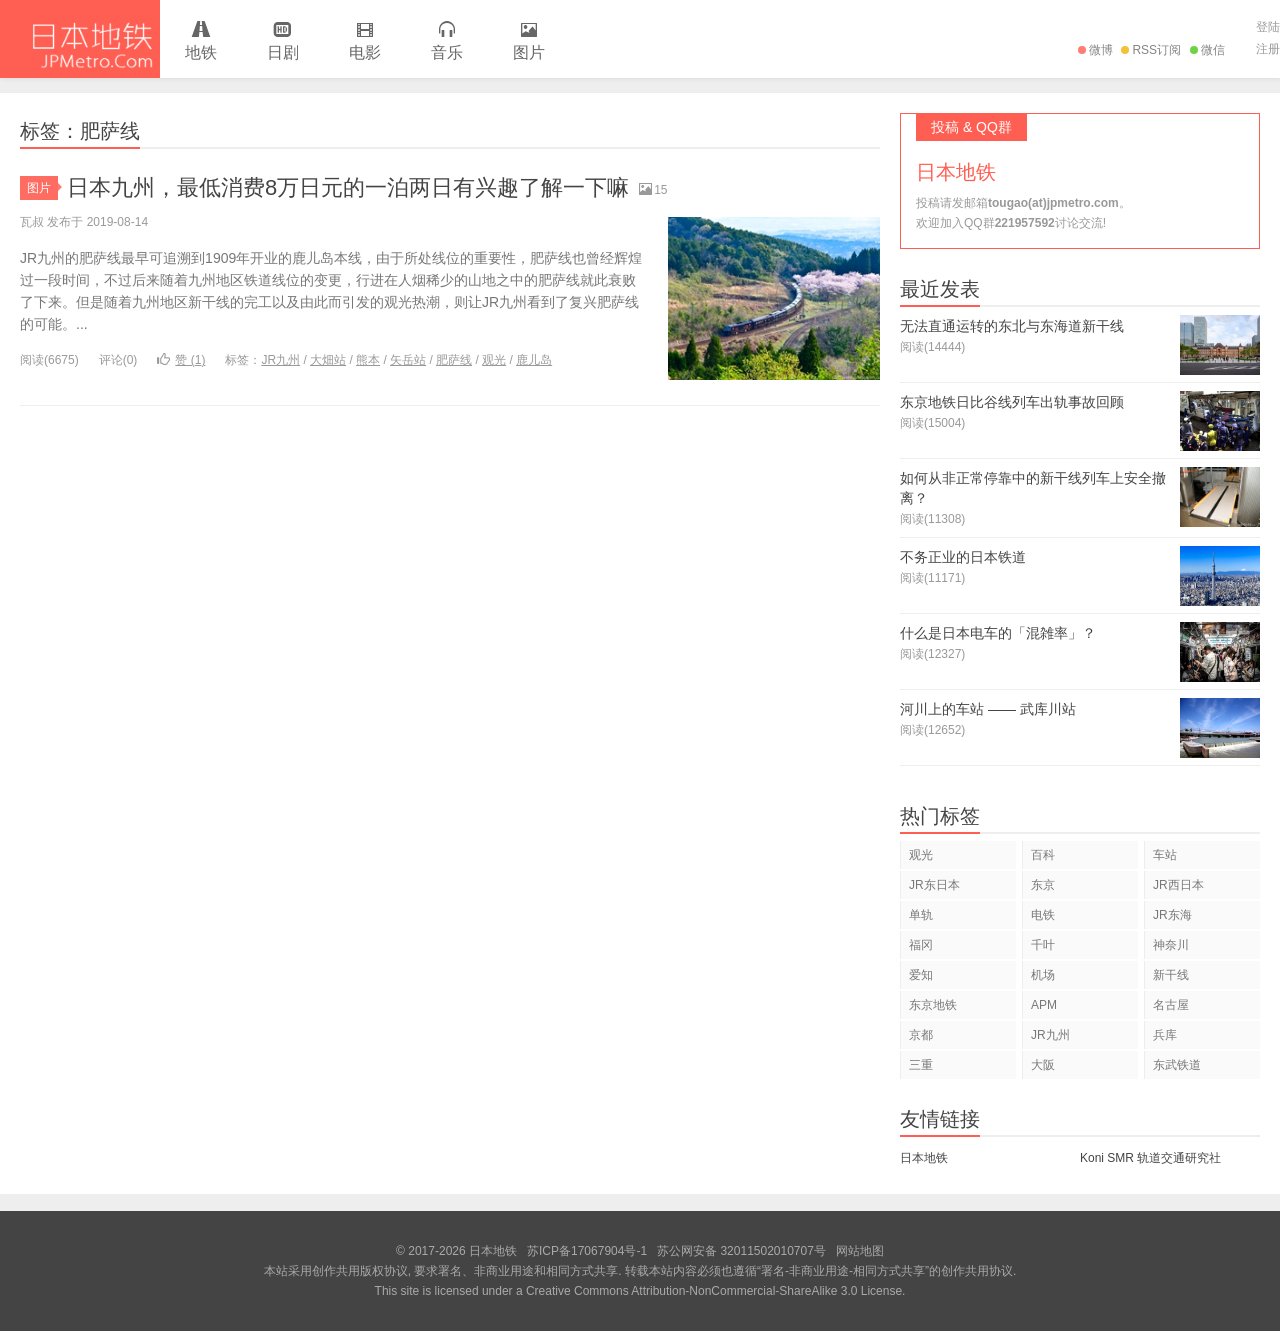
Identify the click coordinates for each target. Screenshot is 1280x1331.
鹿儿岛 (534, 360)
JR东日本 (934, 885)
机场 (1043, 975)
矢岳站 (408, 360)
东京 (1043, 885)
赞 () (181, 360)
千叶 (1043, 945)
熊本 (368, 360)
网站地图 (860, 1251)
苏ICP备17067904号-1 (587, 1251)
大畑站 (328, 360)
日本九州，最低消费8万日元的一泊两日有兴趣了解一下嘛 (348, 187)
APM (1044, 1005)
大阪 (1043, 1065)
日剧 (283, 41)
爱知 (921, 975)
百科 (1043, 855)
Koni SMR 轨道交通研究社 (1150, 1158)
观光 (494, 360)
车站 (1165, 855)
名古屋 (1171, 1005)
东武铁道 (1177, 1065)
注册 (1268, 49)
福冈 (921, 945)
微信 (1207, 50)
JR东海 (1172, 915)
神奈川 (1171, 945)
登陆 (1268, 27)
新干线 (1171, 975)
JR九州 (280, 360)
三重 (921, 1065)
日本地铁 (80, 39)
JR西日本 (1178, 885)
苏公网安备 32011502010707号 (741, 1251)
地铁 (201, 41)
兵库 (1165, 1035)
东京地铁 (933, 1005)
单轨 (921, 915)
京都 (921, 1035)
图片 (529, 41)
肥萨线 (454, 360)
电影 (365, 41)
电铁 (1043, 915)
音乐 (447, 41)
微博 (1095, 50)
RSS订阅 (1151, 50)
